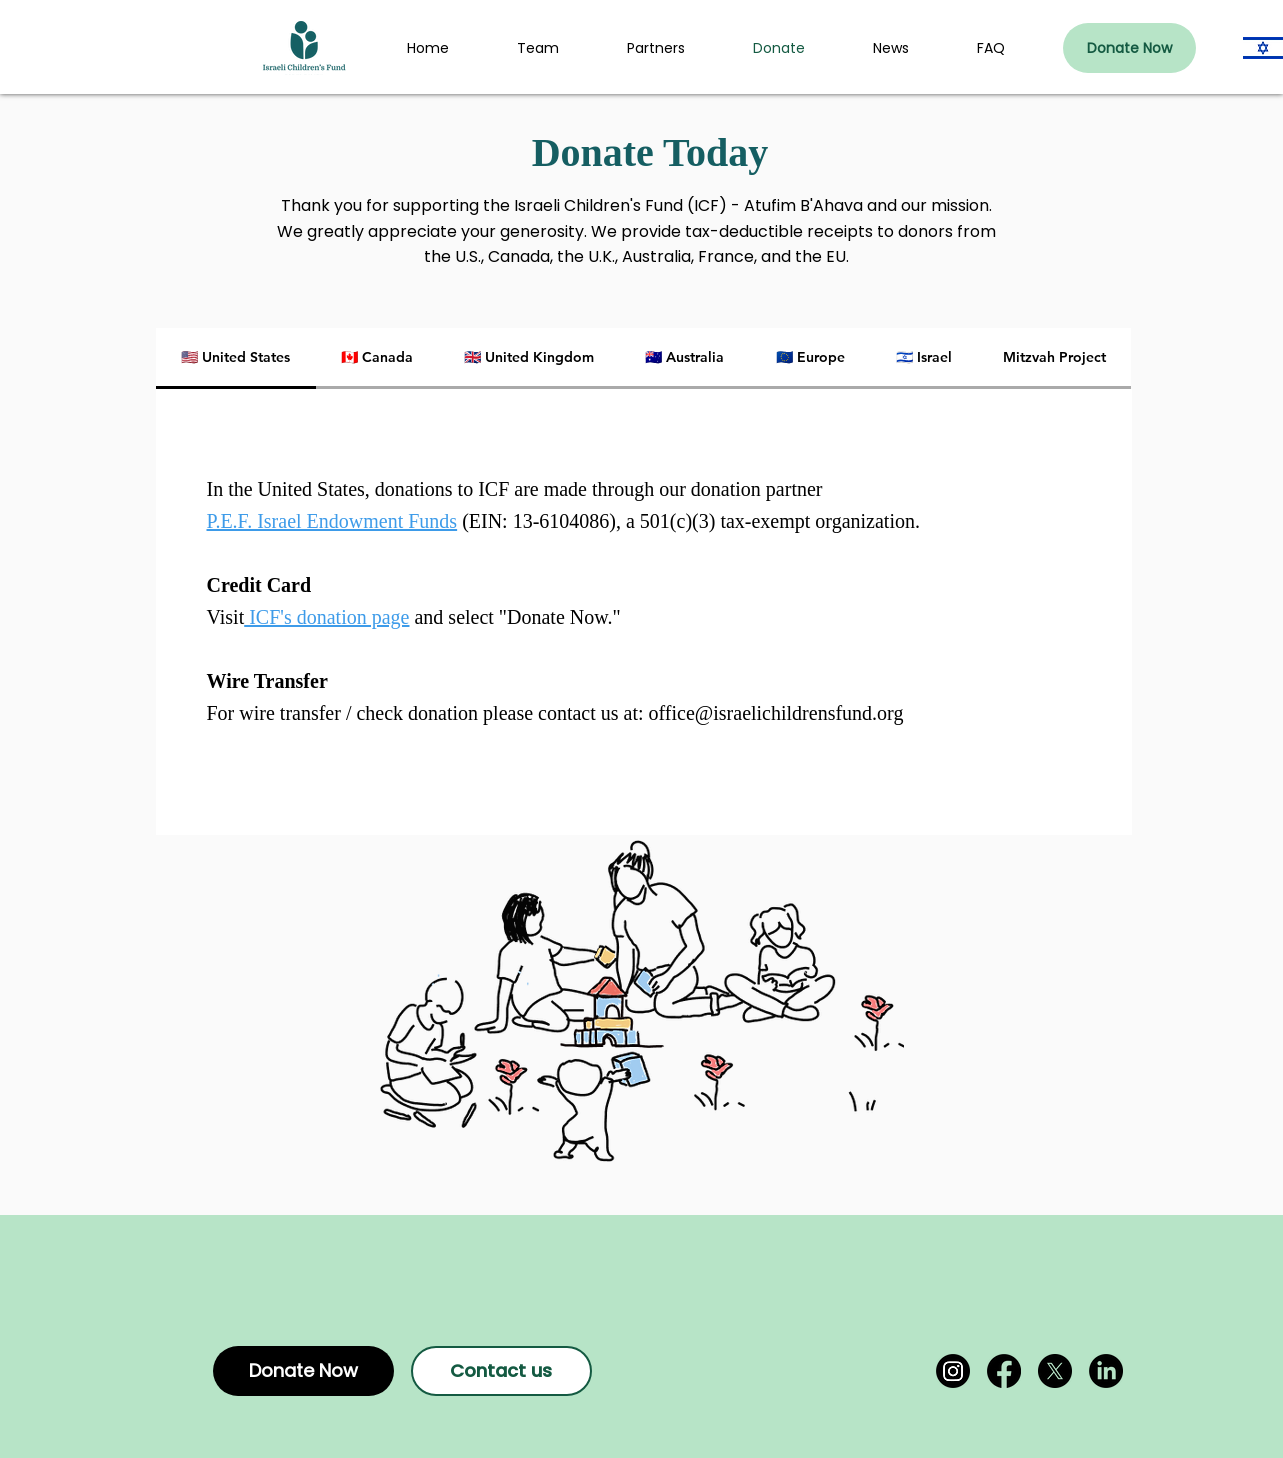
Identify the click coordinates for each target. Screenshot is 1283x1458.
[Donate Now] (1129, 48)
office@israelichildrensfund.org (776, 713)
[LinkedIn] (1106, 1371)
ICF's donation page (326, 617)
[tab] (236, 358)
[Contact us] (501, 1371)
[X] (1055, 1371)
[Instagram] (953, 1371)
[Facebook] (1004, 1371)
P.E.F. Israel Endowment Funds (332, 521)
